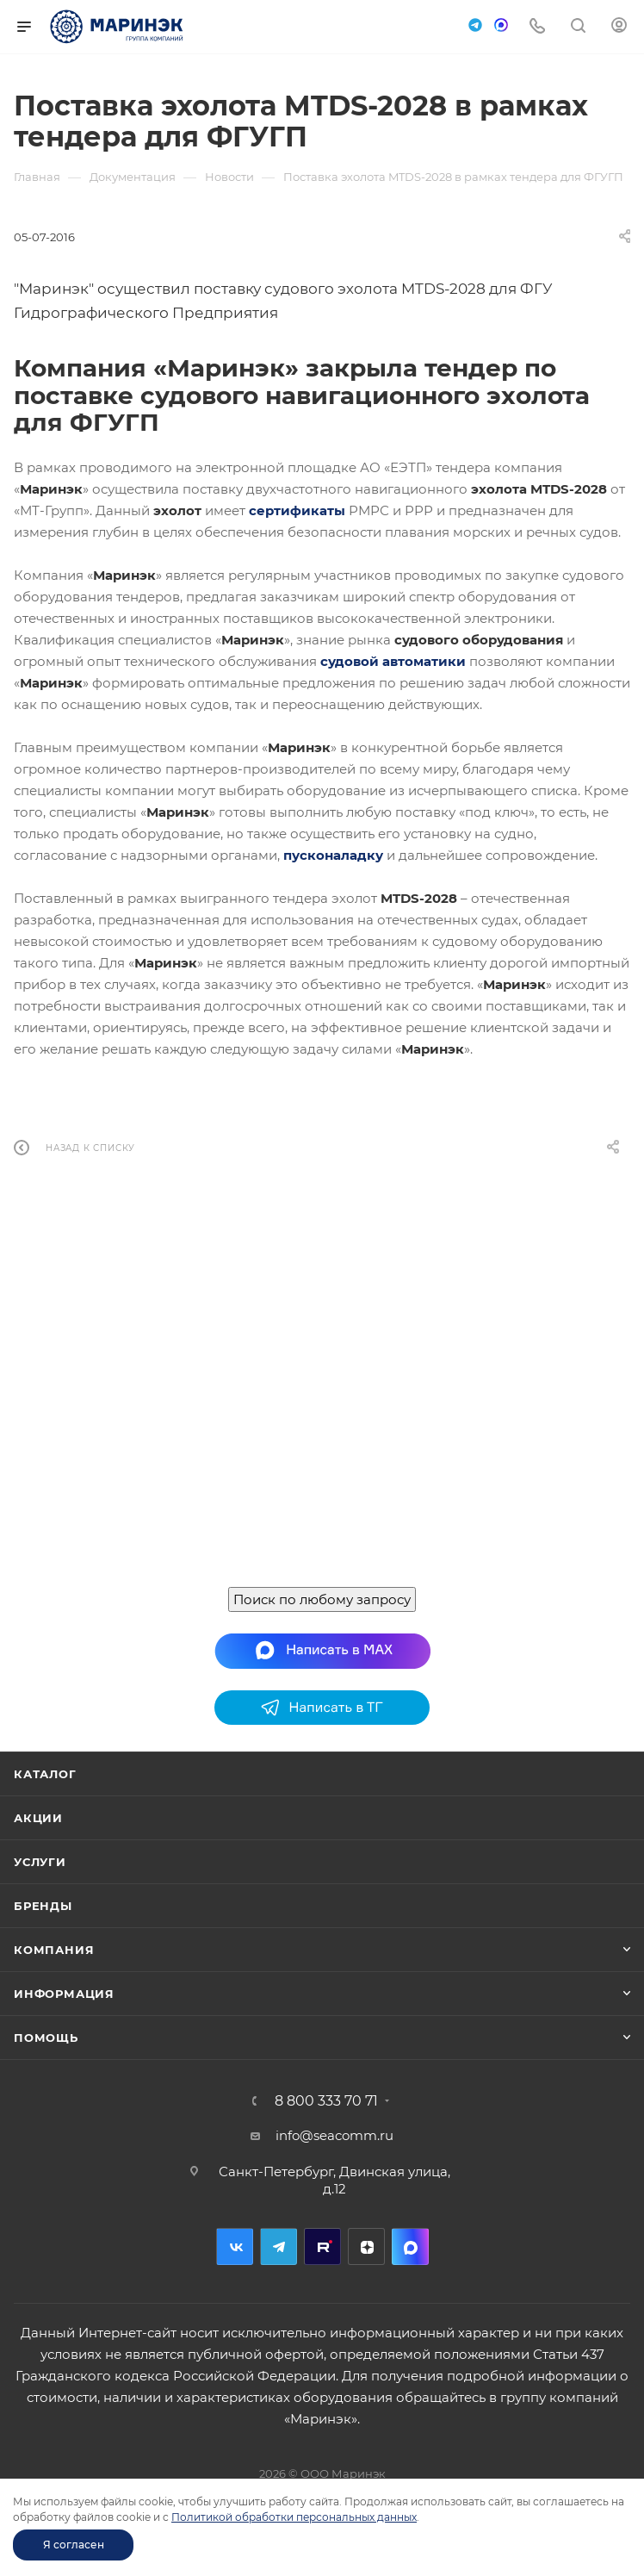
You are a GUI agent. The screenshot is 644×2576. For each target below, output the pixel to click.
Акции (38, 1818)
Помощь (46, 2037)
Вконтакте (234, 2246)
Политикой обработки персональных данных (294, 2517)
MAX (410, 2246)
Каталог (45, 1774)
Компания (54, 1950)
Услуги (40, 1862)
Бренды (43, 1906)
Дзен (366, 2246)
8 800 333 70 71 (326, 2101)
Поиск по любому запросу (322, 1599)
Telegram (278, 2246)
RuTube (322, 2246)
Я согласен (73, 2544)
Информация (64, 1993)
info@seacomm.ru (334, 2135)
